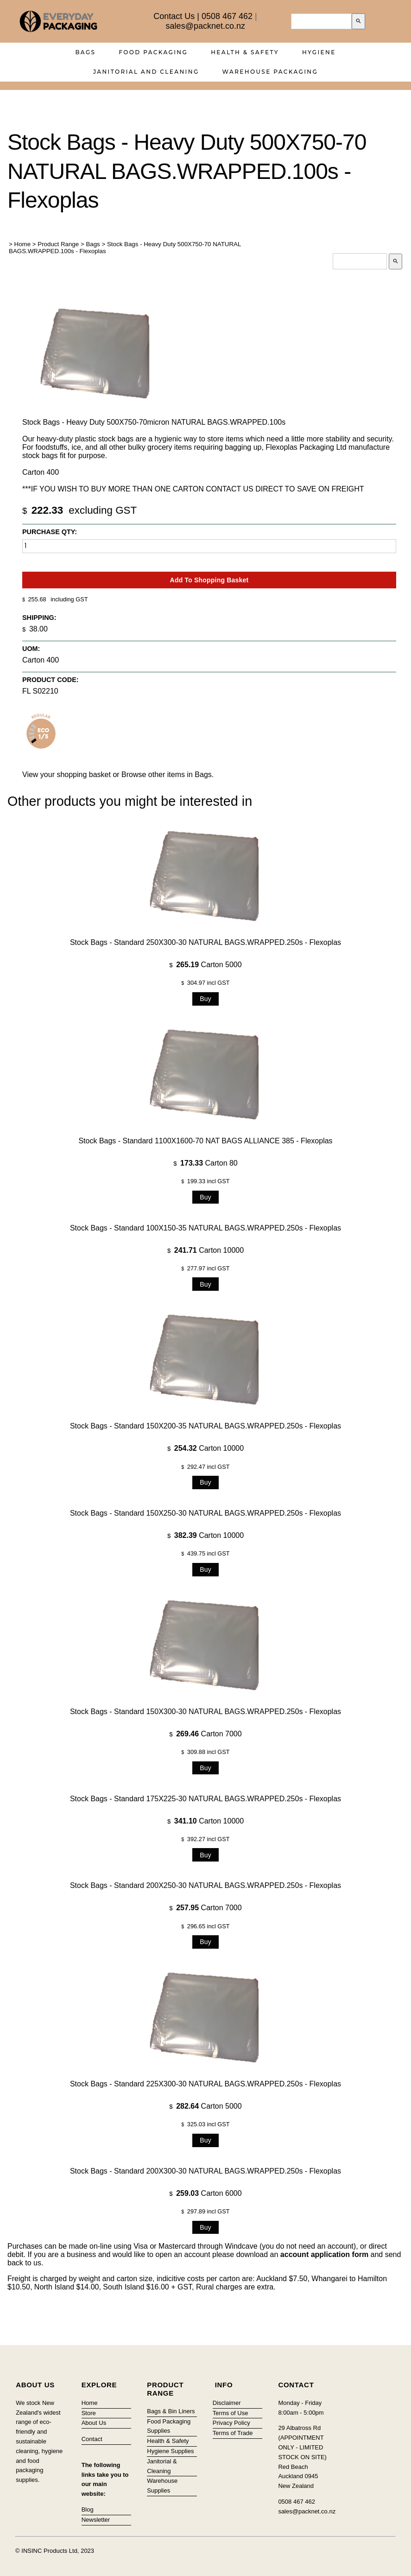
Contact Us (174, 16)
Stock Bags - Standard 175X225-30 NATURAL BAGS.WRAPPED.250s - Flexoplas (205, 1798)
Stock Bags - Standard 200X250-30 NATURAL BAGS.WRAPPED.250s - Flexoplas (205, 1885)
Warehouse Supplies (162, 2485)
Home (22, 244)
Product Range (58, 244)
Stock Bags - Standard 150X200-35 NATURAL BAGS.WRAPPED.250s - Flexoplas (205, 1426)
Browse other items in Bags (166, 774)
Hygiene (319, 52)
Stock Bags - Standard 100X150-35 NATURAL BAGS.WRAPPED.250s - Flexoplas (205, 1227)
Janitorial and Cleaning (146, 71)
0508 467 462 (227, 16)
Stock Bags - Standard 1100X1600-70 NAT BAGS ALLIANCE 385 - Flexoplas (205, 1140)
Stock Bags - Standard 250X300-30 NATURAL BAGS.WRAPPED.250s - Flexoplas (205, 942)
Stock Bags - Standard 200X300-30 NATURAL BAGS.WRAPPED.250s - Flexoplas (205, 2170)
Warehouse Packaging (270, 71)
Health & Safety (245, 52)
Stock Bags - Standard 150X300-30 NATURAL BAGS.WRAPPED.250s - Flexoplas (205, 1711)
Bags (85, 52)
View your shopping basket (66, 774)
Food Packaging (153, 52)
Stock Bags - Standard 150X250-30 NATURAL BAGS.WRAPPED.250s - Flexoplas (205, 1513)
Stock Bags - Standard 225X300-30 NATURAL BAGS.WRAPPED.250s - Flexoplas (205, 2084)
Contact (92, 2439)
